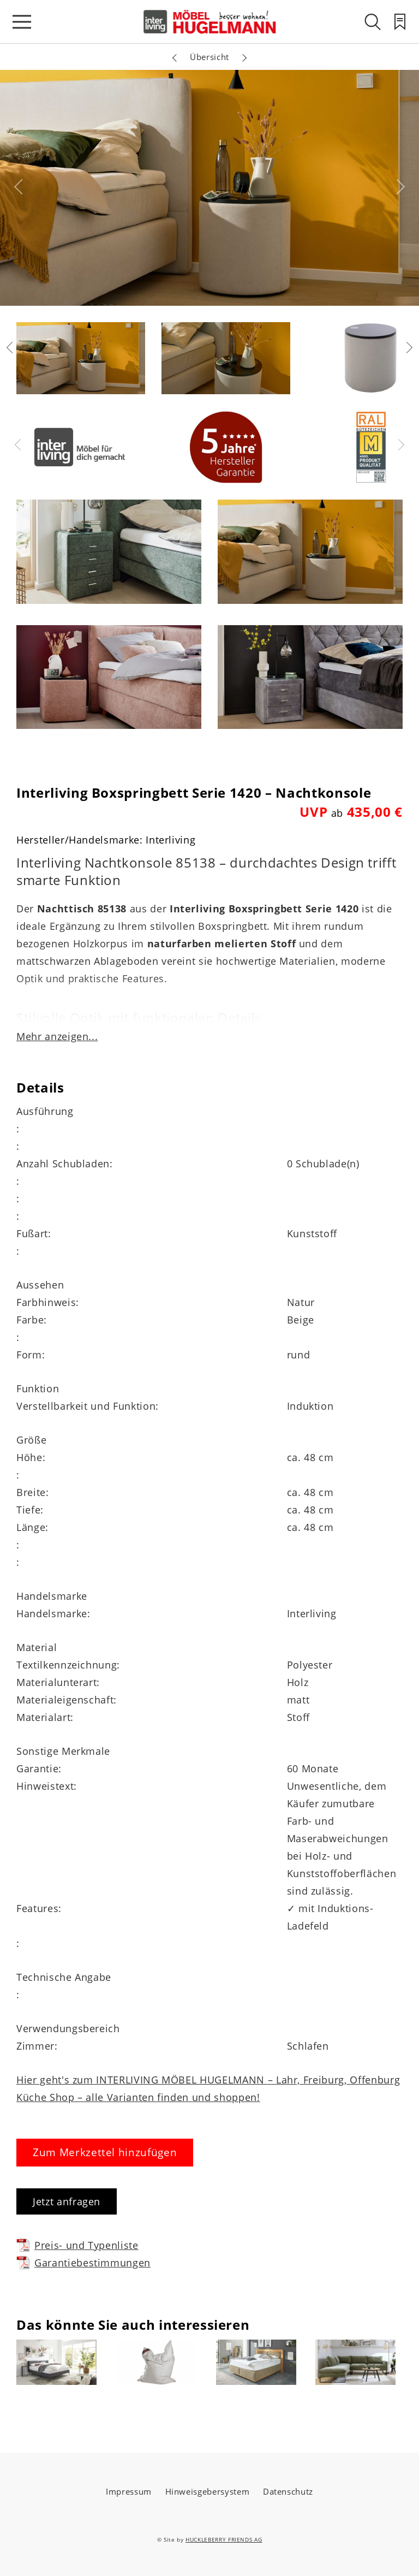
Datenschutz (288, 2491)
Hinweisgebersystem (207, 2491)
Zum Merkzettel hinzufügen (105, 2152)
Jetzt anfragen (66, 2201)
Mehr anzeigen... (57, 1036)
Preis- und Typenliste (77, 2245)
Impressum (129, 2491)
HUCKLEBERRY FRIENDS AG (223, 2539)
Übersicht (209, 56)
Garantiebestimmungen (83, 2262)
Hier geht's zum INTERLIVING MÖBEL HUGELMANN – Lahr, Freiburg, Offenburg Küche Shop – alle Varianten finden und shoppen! (208, 2088)
